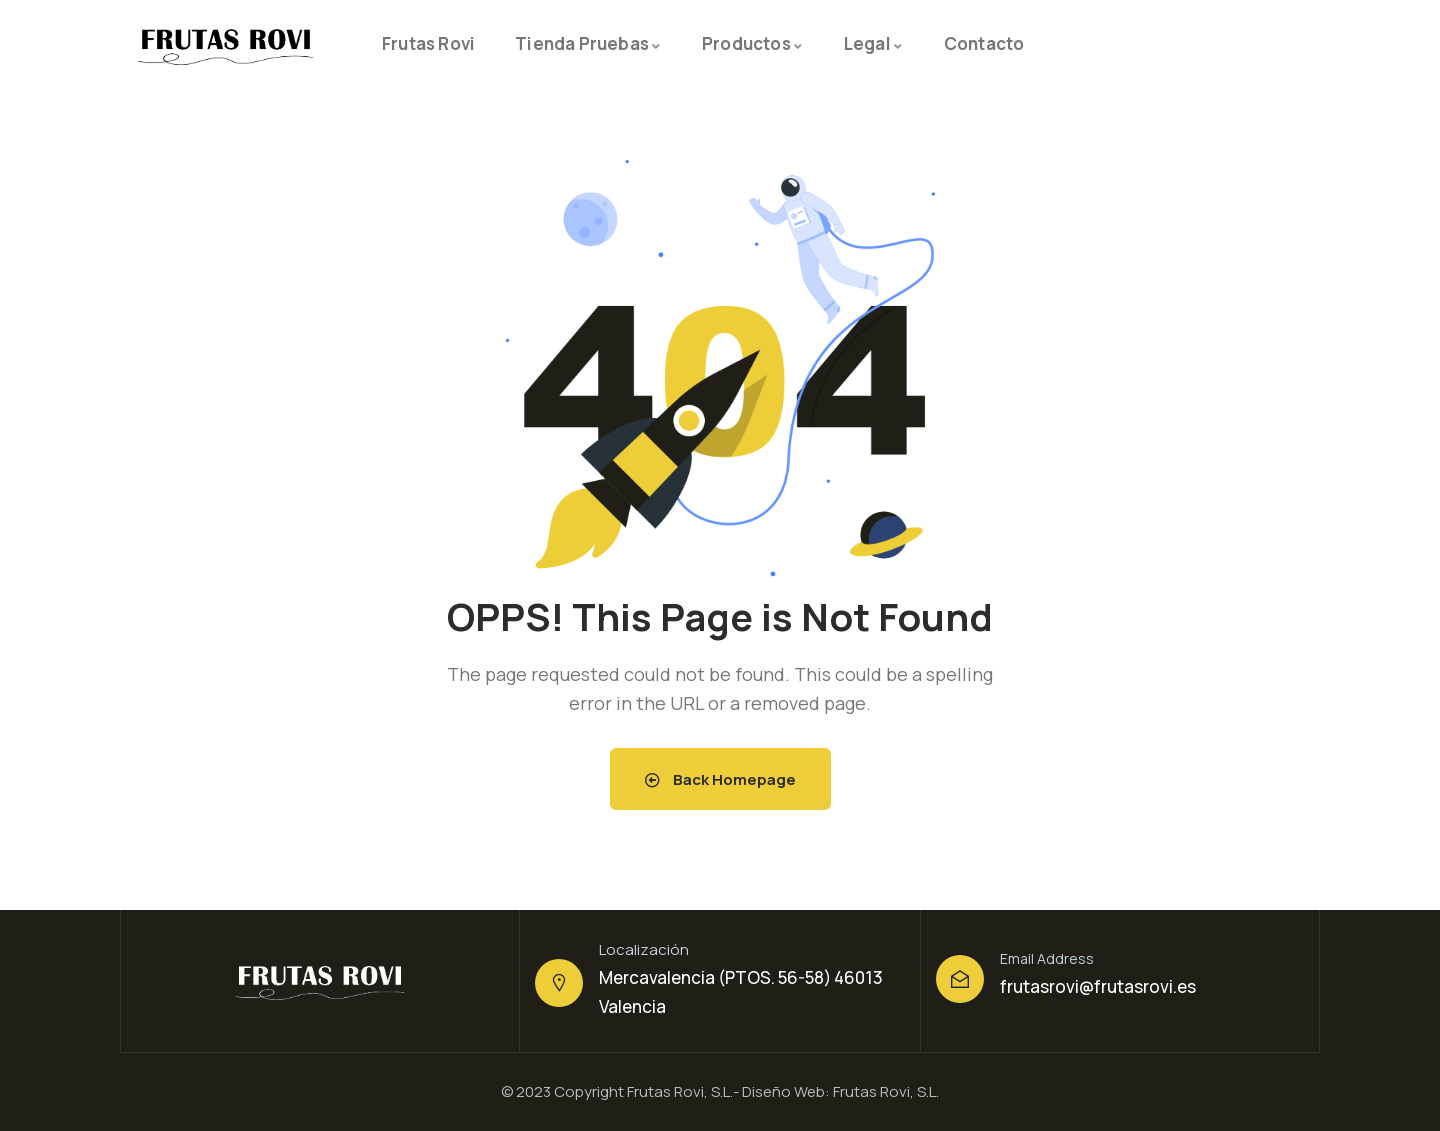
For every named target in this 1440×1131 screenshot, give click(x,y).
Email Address (1047, 958)
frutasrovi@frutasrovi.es (1098, 986)
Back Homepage (720, 779)
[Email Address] (960, 979)
